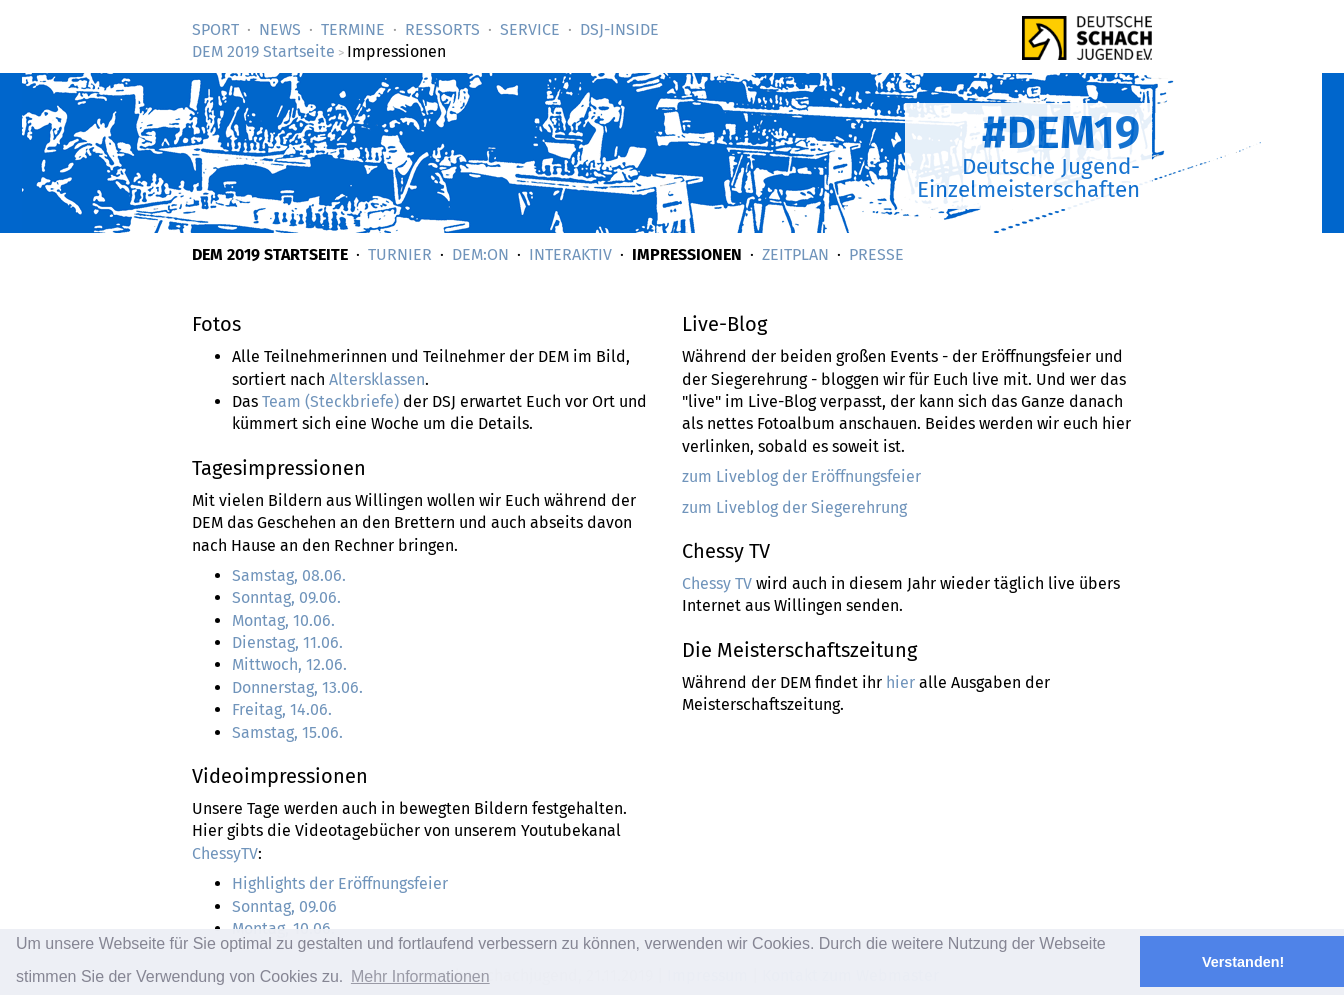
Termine (353, 29)
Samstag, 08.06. (289, 575)
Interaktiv (570, 254)
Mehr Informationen (420, 976)
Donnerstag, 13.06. (297, 687)
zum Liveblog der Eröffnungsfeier (801, 476)
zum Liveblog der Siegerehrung (794, 507)
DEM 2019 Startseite (263, 51)
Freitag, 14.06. (282, 709)
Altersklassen (377, 379)
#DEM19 (1061, 133)
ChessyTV (225, 853)
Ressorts (442, 29)
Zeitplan (795, 254)
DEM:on (480, 254)
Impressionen (687, 254)
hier (900, 682)
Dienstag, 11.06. (287, 642)
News (280, 29)
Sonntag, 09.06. (286, 597)
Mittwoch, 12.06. (289, 664)
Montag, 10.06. (283, 620)
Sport (215, 29)
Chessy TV (717, 583)
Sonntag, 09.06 (284, 906)
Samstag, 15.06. (287, 732)
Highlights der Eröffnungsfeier (340, 883)
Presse (876, 254)
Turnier (400, 254)
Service (530, 29)
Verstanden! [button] (1243, 962)
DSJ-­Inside (619, 29)
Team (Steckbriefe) (330, 401)
